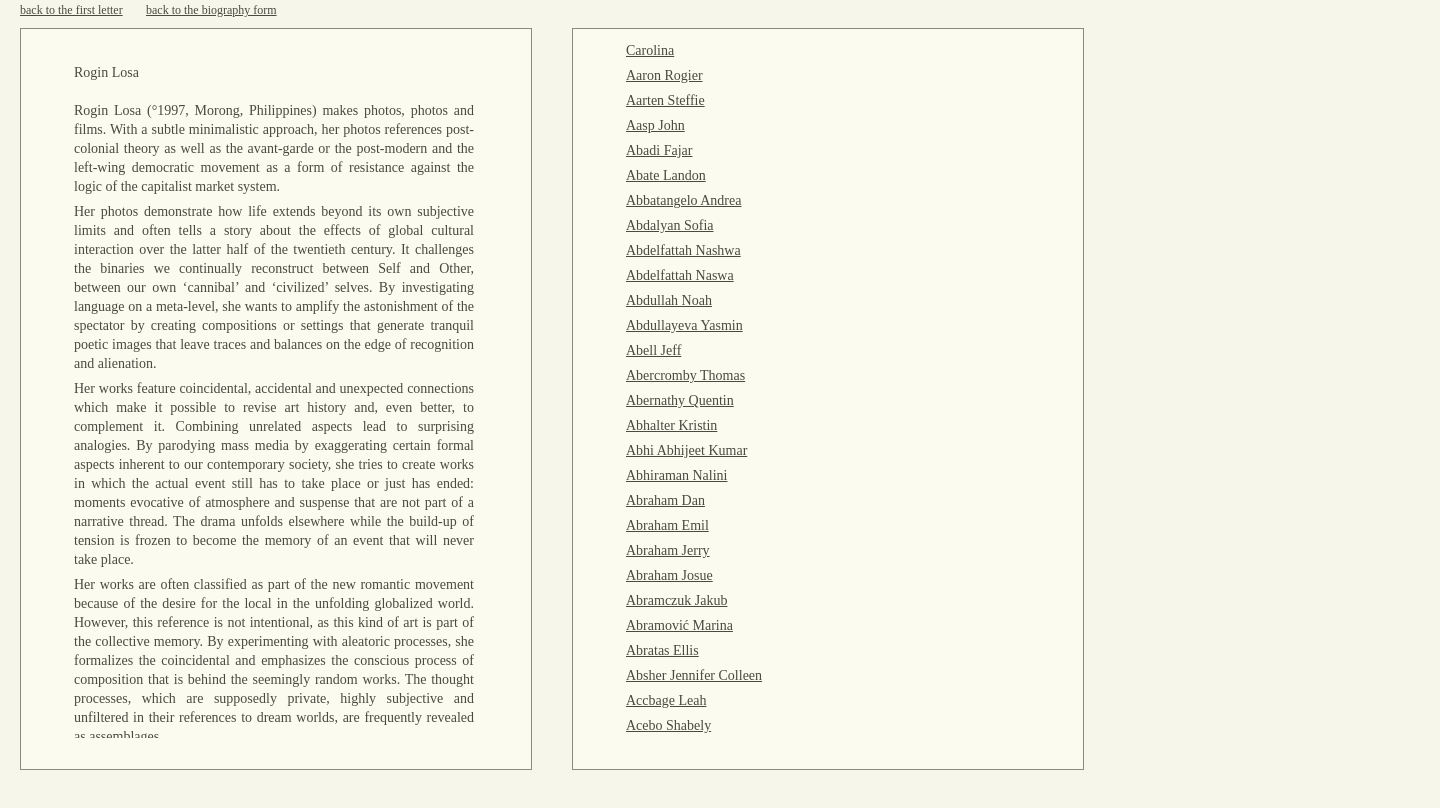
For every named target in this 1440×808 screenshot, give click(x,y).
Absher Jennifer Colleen (694, 675)
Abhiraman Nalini (676, 475)
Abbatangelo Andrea (683, 200)
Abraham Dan (665, 500)
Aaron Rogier (664, 75)
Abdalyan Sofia (669, 225)
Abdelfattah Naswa (680, 275)
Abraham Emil (667, 525)
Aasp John (655, 125)
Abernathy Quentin (680, 400)
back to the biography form (211, 10)
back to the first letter (71, 10)
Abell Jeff (653, 350)
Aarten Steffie (665, 100)
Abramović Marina (679, 625)
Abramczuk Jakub (676, 600)
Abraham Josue (669, 575)
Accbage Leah (666, 700)
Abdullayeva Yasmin (684, 325)
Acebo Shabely (668, 725)
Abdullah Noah (669, 300)
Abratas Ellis (662, 650)
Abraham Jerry (668, 550)
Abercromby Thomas (685, 375)
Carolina (650, 50)
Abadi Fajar (659, 150)
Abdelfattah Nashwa (683, 250)
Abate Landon (666, 175)
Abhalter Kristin (671, 425)
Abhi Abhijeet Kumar (686, 450)
